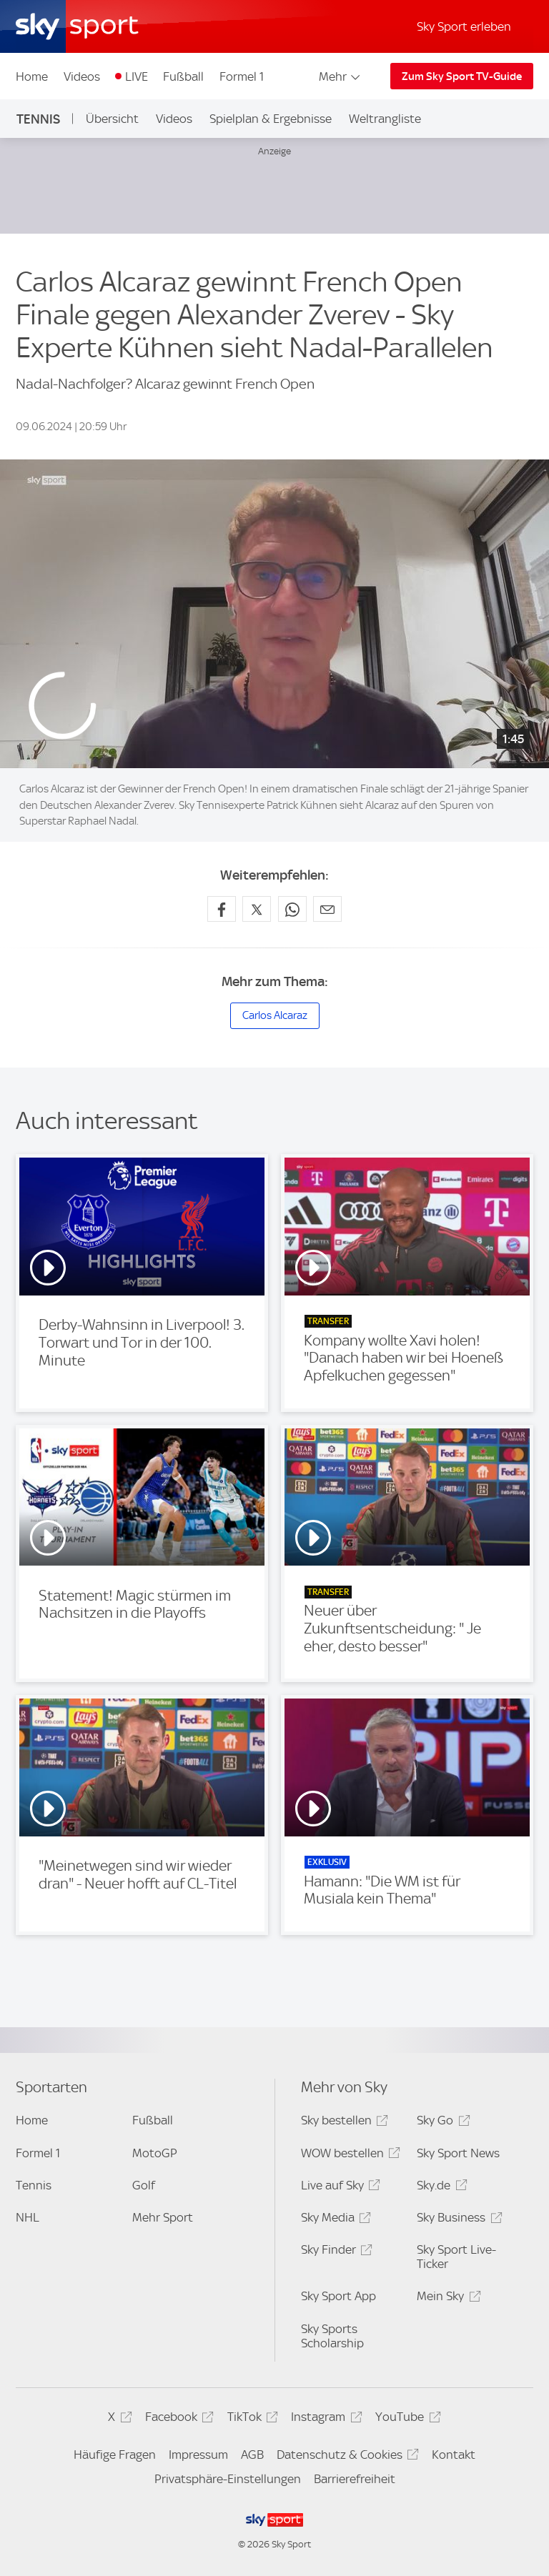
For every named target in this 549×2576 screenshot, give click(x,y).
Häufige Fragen (115, 2454)
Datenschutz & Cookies (346, 2457)
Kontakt (453, 2454)
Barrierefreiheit (354, 2479)
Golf (143, 2185)
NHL (27, 2217)
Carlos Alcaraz (274, 1015)
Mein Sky (446, 2298)
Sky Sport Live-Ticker (456, 2256)
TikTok (250, 2419)
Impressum (198, 2454)
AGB (252, 2454)
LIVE (136, 76)
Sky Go (441, 2122)
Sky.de (440, 2187)
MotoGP (154, 2153)
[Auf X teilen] (256, 909)
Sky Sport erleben (464, 26)
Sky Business (457, 2219)
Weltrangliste (385, 118)
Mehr (340, 76)
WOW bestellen (348, 2155)
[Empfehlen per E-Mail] (327, 909)
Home (32, 76)
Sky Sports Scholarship (332, 2336)
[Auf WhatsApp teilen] (292, 909)
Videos (82, 76)
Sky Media (334, 2219)
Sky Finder (334, 2252)
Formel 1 (241, 76)
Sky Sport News (458, 2153)
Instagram (324, 2419)
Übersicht (112, 118)
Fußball (183, 76)
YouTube (405, 2419)
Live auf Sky (338, 2187)
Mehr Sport (162, 2217)
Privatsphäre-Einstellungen (227, 2479)
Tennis (38, 118)
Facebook (177, 2419)
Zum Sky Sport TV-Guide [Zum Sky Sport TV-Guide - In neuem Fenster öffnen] (462, 76)
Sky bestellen (342, 2122)
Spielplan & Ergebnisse (270, 118)
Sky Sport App (338, 2296)
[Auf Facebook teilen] (221, 909)
